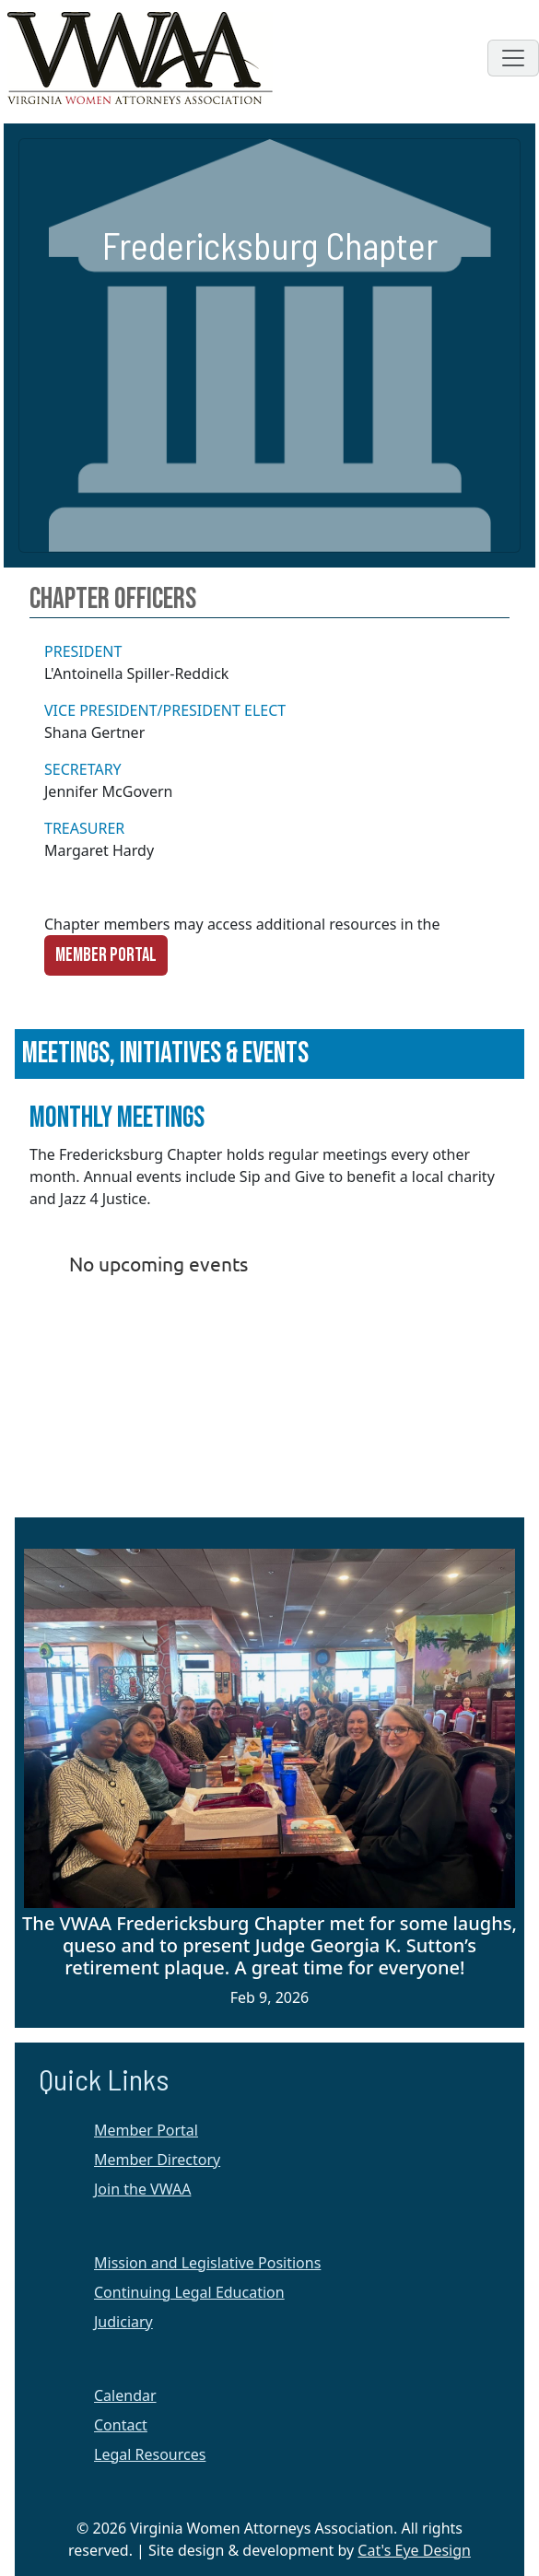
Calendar (125, 2395)
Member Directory (157, 2159)
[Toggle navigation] (513, 58)
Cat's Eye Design (414, 2550)
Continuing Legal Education (189, 2292)
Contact (120, 2425)
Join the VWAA (142, 2189)
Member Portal (106, 954)
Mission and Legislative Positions (207, 2263)
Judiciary (123, 2322)
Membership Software (162, 1464)
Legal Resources (149, 2454)
